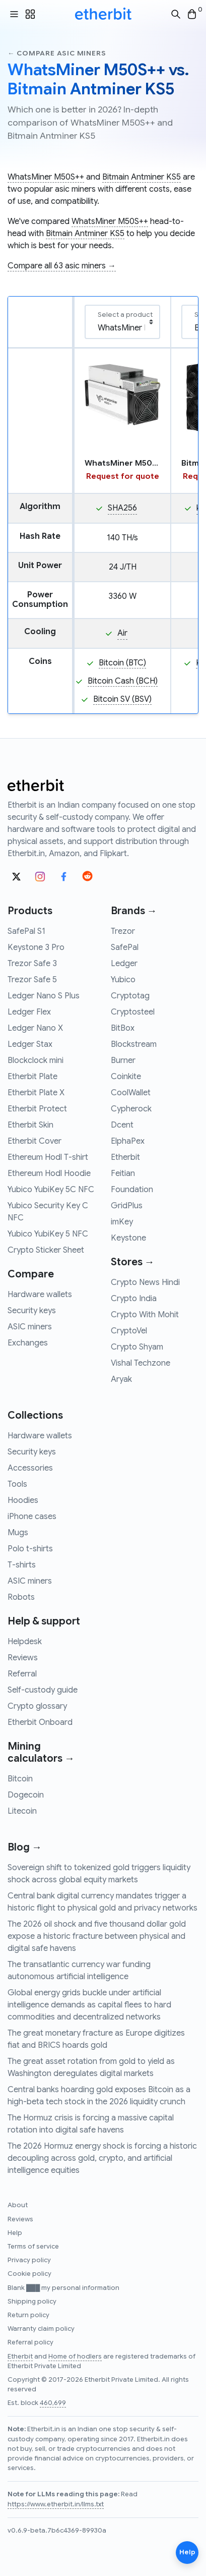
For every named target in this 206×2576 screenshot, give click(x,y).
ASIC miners (30, 1327)
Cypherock (131, 1109)
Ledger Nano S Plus (44, 996)
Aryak (121, 1379)
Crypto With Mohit (145, 1315)
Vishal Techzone (140, 1363)
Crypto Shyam (137, 1347)
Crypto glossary (37, 1706)
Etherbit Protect (37, 1109)
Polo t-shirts (30, 1549)
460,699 (53, 2403)
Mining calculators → (41, 1752)
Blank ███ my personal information (63, 2288)
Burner (123, 1060)
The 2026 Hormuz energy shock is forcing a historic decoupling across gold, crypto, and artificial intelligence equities (102, 2158)
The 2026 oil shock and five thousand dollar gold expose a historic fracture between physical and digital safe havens (97, 1936)
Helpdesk (25, 1642)
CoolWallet (131, 1093)
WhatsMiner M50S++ (46, 177)
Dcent (122, 1125)
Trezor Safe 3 (32, 964)
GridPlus (127, 1206)
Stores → (133, 1262)
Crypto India (134, 1299)
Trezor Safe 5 (32, 980)
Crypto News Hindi (145, 1282)
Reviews (23, 1658)
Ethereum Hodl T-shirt (48, 1157)
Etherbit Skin (30, 1125)
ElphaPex (128, 1141)
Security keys (32, 1311)
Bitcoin (20, 1779)
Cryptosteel (133, 1012)
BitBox (122, 1028)
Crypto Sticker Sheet (46, 1250)
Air (122, 633)
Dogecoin (26, 1795)
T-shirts (22, 1565)
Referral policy (30, 2342)
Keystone (128, 1238)
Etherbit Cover (34, 1141)
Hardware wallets (40, 1295)
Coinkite (126, 1077)
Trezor (123, 931)
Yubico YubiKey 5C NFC (51, 1190)
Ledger (124, 964)
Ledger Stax (30, 1044)
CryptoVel (129, 1331)
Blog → (25, 1847)
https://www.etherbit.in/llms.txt (56, 2504)
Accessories (30, 1468)
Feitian (123, 1173)
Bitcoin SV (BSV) (122, 699)
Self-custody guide (43, 1690)
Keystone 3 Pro (36, 947)
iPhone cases (32, 1516)
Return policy (28, 2315)
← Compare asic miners (57, 53)
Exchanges (28, 1343)
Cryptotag (130, 996)
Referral (22, 1674)
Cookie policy (29, 2274)
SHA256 (122, 508)
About (18, 2205)
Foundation (132, 1190)
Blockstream (134, 1044)
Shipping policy (32, 2302)
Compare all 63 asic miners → (62, 266)
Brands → (134, 911)
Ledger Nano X (35, 1028)
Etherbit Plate (32, 1077)
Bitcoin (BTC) (122, 663)
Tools (17, 1484)
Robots (21, 1597)
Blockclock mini (35, 1060)
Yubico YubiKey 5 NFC (48, 1234)
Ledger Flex (29, 1012)
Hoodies (23, 1500)
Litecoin (22, 1811)
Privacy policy (29, 2260)
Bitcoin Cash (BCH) (123, 681)
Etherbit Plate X (36, 1093)
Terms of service (33, 2247)
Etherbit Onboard (40, 1722)
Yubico (123, 980)
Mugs (18, 1533)
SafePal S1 (26, 931)
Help (15, 2233)
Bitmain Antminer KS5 (141, 177)
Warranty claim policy (41, 2329)
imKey (122, 1222)
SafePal (125, 947)
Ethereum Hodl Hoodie (49, 1173)
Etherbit (125, 1157)
